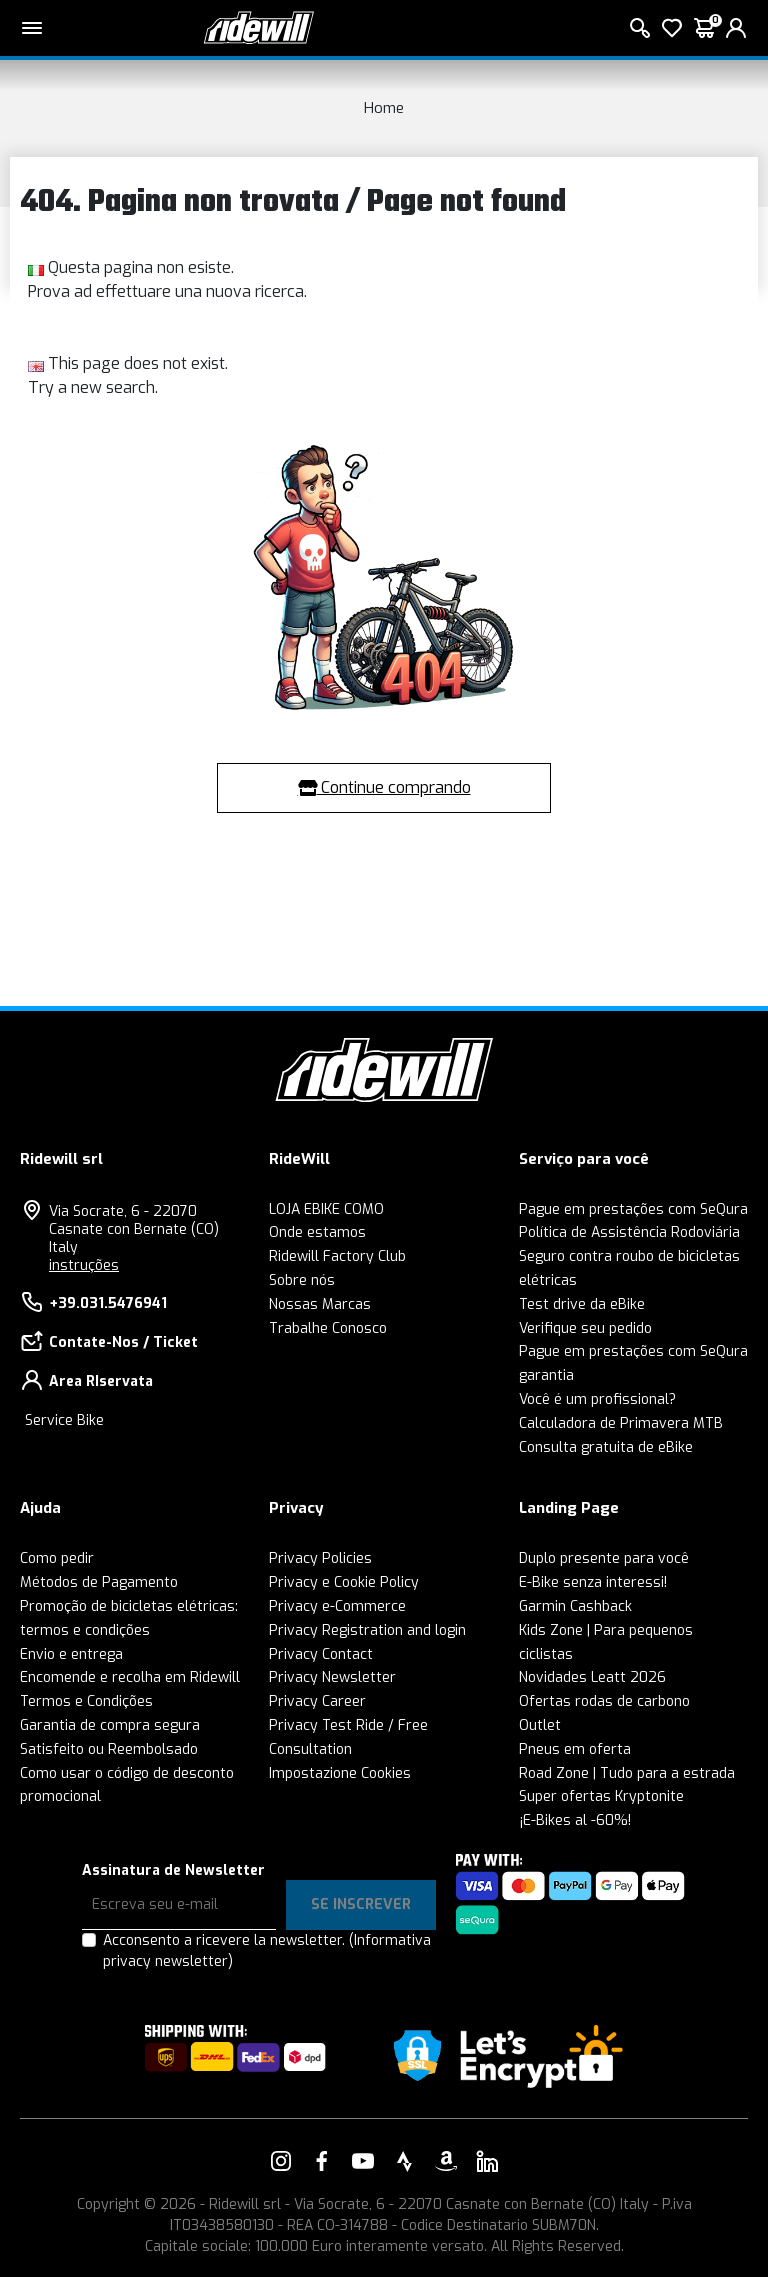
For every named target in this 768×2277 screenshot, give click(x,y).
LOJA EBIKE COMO (326, 1209)
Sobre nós (302, 1280)
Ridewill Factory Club (337, 1256)
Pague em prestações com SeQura (633, 1209)
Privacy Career (317, 1701)
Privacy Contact (321, 1654)
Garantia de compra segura (110, 1725)
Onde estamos (317, 1232)
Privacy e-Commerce (337, 1606)
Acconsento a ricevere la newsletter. (267, 1951)
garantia (546, 1375)
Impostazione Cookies (340, 1773)
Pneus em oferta (575, 1749)
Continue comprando (384, 787)
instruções (84, 1265)
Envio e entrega (71, 1654)
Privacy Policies (320, 1558)
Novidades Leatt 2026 (592, 1677)
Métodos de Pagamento (99, 1582)
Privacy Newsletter (332, 1677)
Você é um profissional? (597, 1399)
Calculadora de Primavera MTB (621, 1423)
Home (384, 108)
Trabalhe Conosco (328, 1328)
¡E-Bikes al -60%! (575, 1820)
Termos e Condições (86, 1701)
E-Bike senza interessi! (593, 1582)
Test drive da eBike (582, 1304)
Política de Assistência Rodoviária (629, 1232)
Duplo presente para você (604, 1558)
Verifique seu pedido (585, 1328)
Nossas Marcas (320, 1304)
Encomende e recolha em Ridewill (130, 1677)
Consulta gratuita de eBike (606, 1447)
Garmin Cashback (575, 1606)
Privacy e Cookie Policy (344, 1582)
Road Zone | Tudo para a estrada (627, 1773)
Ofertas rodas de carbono (604, 1701)
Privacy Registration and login (367, 1630)
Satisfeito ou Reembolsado (109, 1749)
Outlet (540, 1725)
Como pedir (57, 1558)
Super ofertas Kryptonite (601, 1796)
